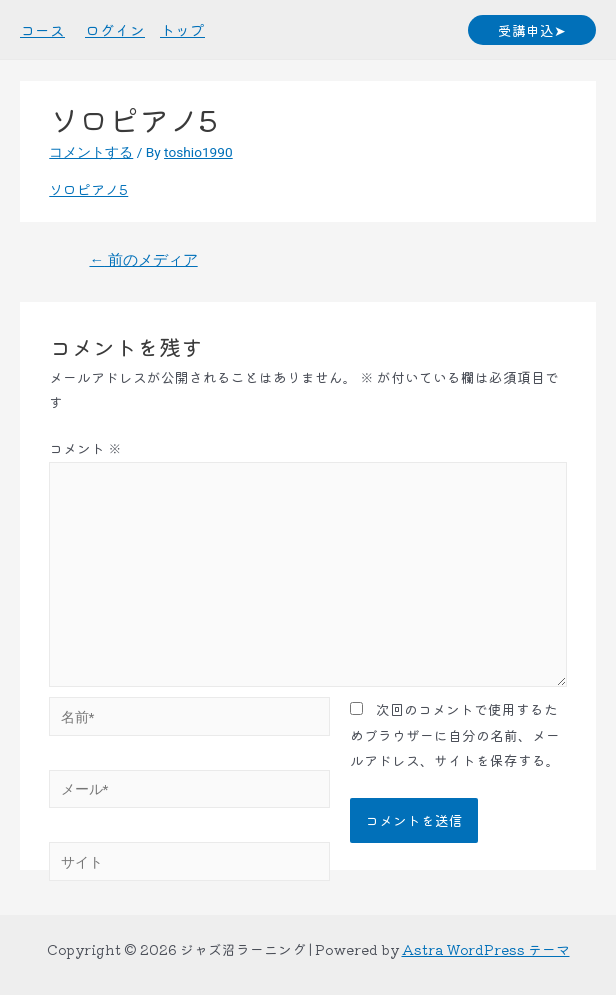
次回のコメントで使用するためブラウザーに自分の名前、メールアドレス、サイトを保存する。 (455, 734)
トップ (182, 29)
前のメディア (143, 260)
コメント (85, 448)
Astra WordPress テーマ (486, 949)
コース (42, 29)
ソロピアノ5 (88, 189)
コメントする (91, 152)
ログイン (115, 29)
